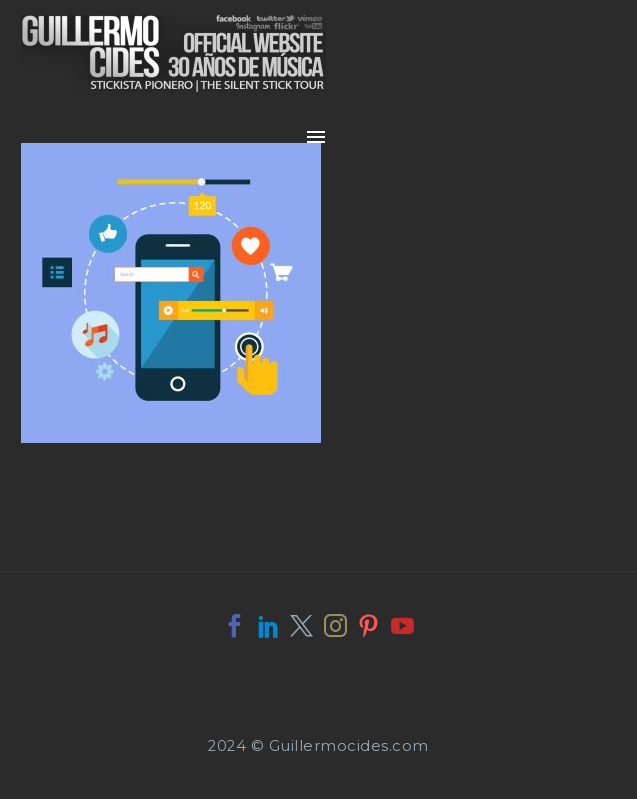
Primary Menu (316, 137)
